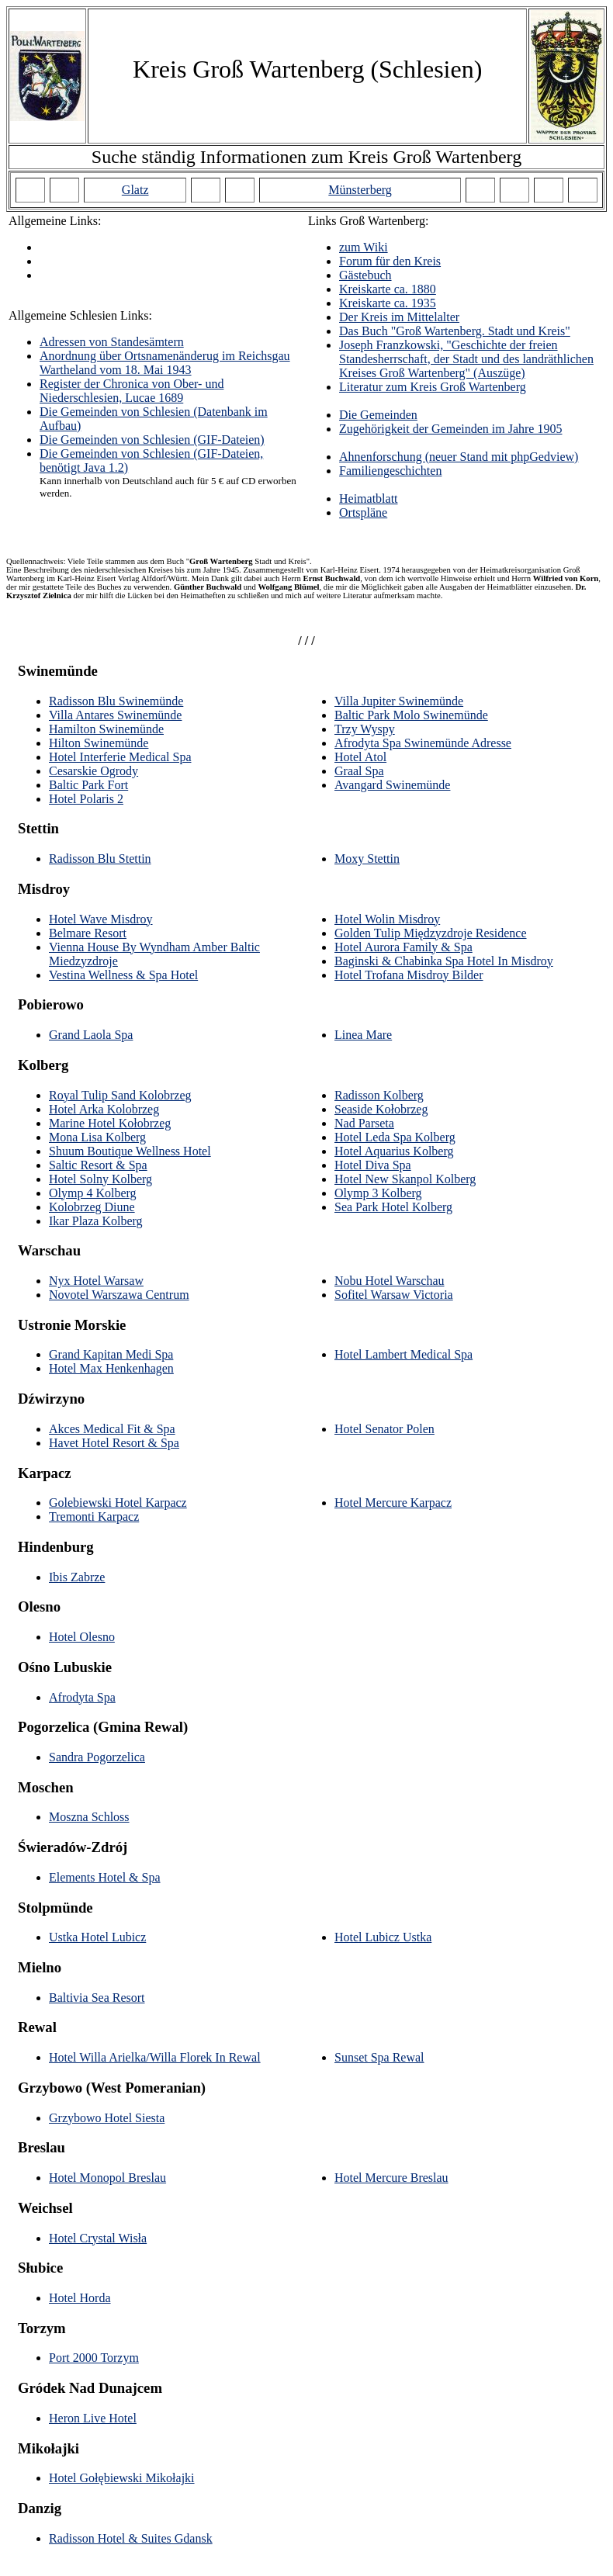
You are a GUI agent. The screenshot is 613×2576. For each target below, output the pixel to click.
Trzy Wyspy (364, 729)
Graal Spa (359, 770)
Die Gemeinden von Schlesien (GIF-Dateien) (152, 439)
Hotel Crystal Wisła (98, 2238)
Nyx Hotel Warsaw (96, 1280)
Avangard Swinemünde (392, 784)
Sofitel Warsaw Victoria (393, 1294)
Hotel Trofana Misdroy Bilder (408, 975)
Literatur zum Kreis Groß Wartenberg (432, 386)
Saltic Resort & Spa (98, 1165)
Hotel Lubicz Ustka (382, 1937)
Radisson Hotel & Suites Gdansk (131, 2538)
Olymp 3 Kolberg (378, 1193)
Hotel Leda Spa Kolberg (394, 1137)
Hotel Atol (360, 756)
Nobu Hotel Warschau (389, 1280)
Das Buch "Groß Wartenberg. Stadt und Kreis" (454, 331)
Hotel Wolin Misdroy (387, 919)
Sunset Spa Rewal (379, 2057)
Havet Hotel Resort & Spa (114, 1442)
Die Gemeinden (378, 414)
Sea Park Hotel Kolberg (393, 1207)
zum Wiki (363, 247)
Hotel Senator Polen (384, 1428)
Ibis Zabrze (77, 1577)
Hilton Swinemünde (98, 743)
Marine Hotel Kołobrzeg (110, 1123)
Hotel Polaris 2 (86, 798)
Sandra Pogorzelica (97, 1757)
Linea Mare (363, 1034)
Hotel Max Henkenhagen (111, 1368)
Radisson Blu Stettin (100, 858)
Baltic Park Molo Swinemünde (411, 715)
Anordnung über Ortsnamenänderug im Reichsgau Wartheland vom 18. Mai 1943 (165, 362)
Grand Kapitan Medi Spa (111, 1354)
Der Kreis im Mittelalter (399, 317)
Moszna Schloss (89, 1816)
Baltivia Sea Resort (97, 1997)
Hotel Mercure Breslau (391, 2177)
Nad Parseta (364, 1123)
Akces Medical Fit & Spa (112, 1428)
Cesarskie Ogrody (93, 770)
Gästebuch (365, 275)
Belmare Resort (87, 933)
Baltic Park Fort (88, 784)
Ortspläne (363, 512)
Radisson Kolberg (379, 1095)
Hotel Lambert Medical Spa (403, 1354)
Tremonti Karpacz (94, 1516)
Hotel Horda (80, 2297)
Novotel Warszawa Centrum (119, 1294)
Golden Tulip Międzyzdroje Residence (430, 933)
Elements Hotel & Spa (105, 1877)
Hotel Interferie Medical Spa (120, 756)
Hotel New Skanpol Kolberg (405, 1179)
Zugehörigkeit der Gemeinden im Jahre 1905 (450, 428)
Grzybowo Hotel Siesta (107, 2117)
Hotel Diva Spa (372, 1165)
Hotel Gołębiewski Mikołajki (122, 2477)
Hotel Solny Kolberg (100, 1179)
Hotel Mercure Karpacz (393, 1502)
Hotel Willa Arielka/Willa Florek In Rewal (155, 2057)
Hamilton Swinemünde (106, 729)
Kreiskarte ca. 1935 (387, 303)
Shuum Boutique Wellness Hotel (130, 1151)
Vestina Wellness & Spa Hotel (123, 975)
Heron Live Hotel (93, 2418)
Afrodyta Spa (82, 1697)
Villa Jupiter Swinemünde (398, 701)
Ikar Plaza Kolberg (96, 1220)
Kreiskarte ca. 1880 (387, 289)
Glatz (135, 189)
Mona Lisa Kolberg (97, 1137)
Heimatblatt (368, 498)
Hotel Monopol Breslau (107, 2177)
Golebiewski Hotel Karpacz (118, 1502)
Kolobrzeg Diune (92, 1207)
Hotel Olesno (82, 1636)
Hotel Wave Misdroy (101, 919)
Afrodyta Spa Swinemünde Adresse (422, 743)
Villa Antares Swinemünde (115, 715)
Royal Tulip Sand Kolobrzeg (120, 1095)
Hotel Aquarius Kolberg (393, 1151)
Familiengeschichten (390, 470)
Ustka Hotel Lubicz (97, 1937)
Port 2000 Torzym (94, 2357)
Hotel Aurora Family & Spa (403, 947)
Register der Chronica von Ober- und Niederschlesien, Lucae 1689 (131, 390)
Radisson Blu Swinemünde (116, 701)
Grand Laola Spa (91, 1034)
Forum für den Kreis (390, 261)
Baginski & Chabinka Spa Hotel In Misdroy (443, 961)
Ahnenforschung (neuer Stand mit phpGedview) (458, 456)
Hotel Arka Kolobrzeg (104, 1109)
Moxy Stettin (367, 858)
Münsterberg (359, 189)
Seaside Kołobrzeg (381, 1109)
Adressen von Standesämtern (112, 341)
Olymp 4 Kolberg (93, 1193)
